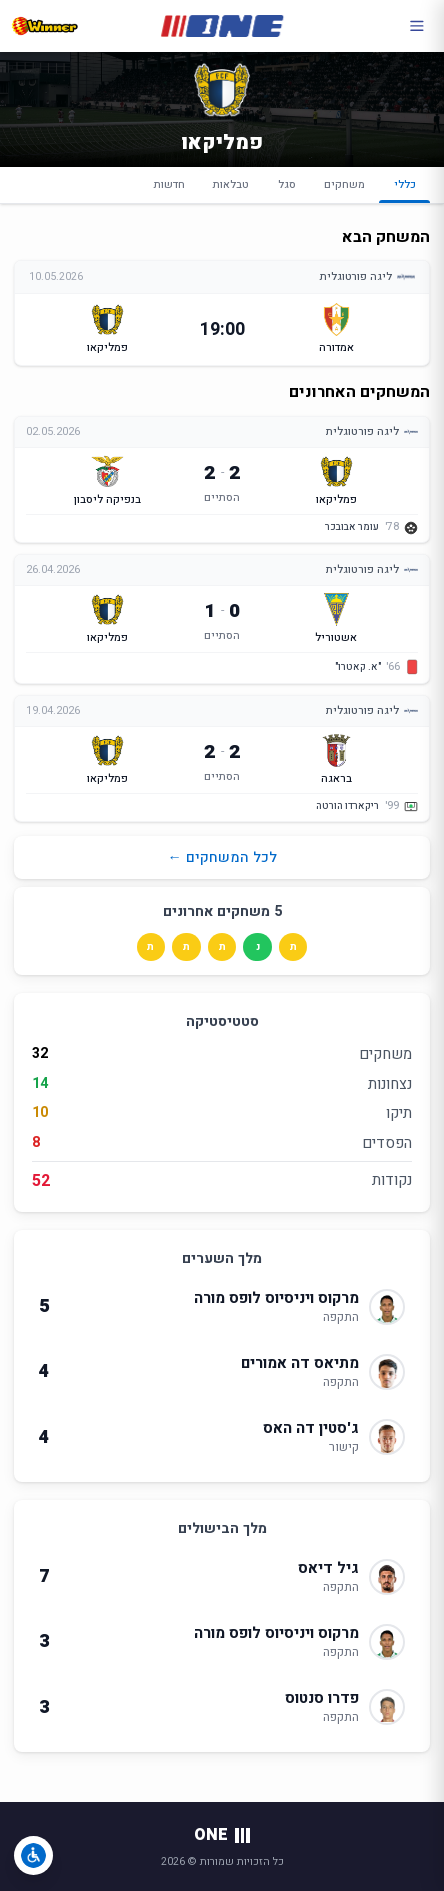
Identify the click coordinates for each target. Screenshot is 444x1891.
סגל (287, 184)
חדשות (169, 184)
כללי (404, 190)
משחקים (344, 184)
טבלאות (231, 184)
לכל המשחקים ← (221, 857)
